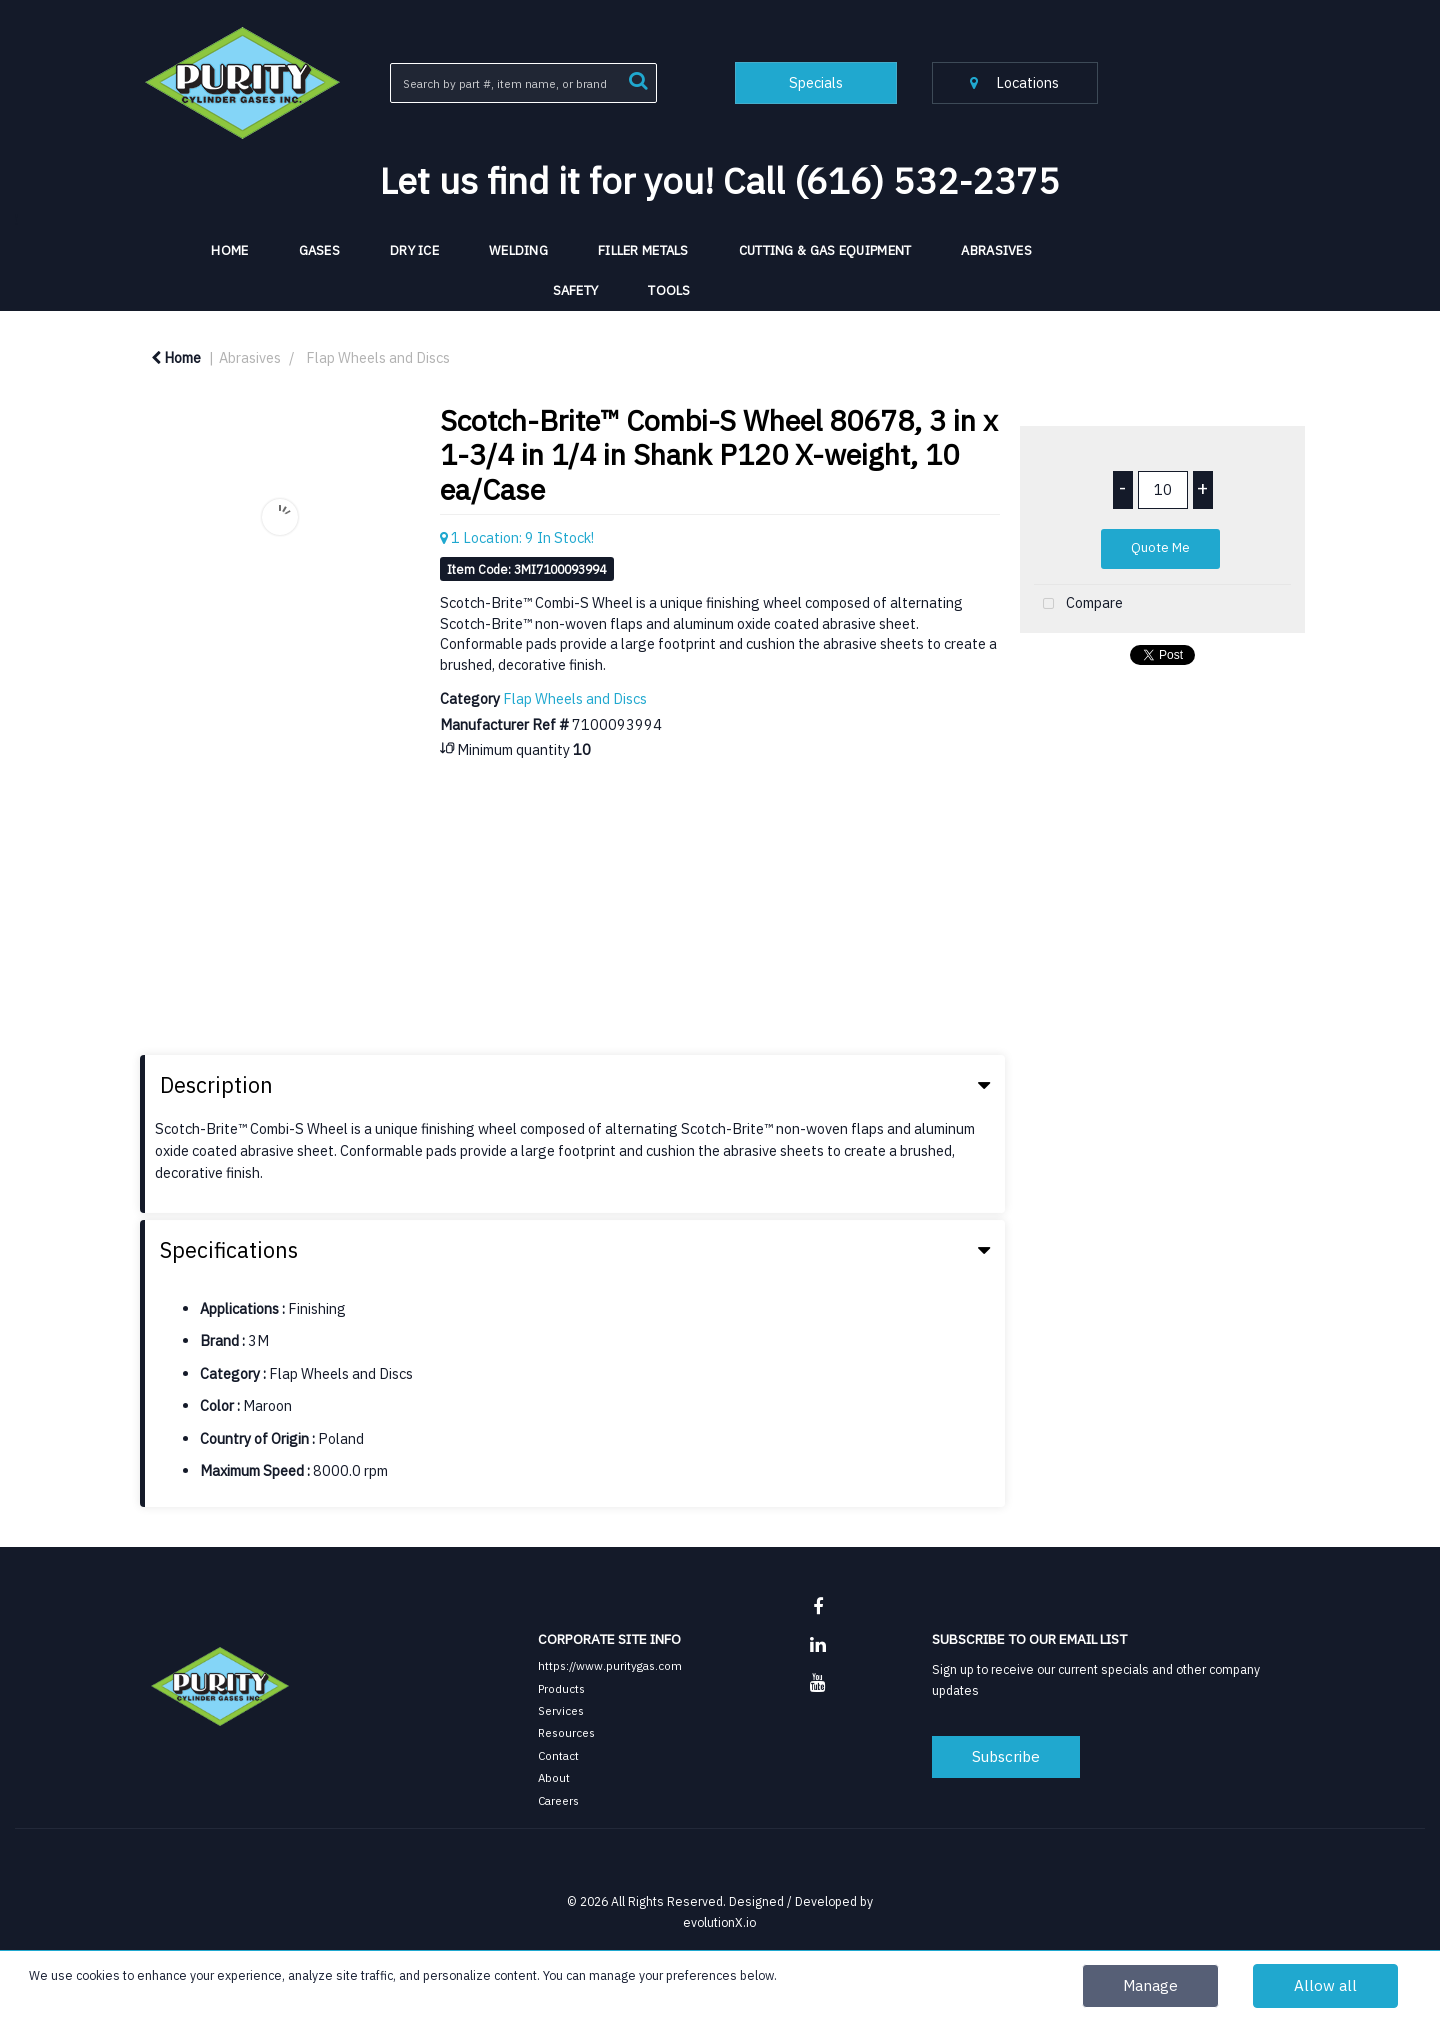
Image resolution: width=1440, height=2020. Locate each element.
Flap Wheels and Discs (378, 357)
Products (561, 1688)
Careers (558, 1800)
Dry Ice (414, 250)
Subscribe (1006, 1756)
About (554, 1777)
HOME (229, 250)
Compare (1078, 604)
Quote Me (1160, 547)
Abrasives (996, 250)
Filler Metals (643, 250)
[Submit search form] (638, 78)
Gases (319, 250)
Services (561, 1710)
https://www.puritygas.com (610, 1665)
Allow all (1325, 1985)
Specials (816, 82)
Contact (558, 1755)
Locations (1014, 82)
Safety (576, 290)
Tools (669, 290)
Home (176, 357)
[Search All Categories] (523, 83)
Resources (566, 1732)
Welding (518, 250)
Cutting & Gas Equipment (825, 250)
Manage (1150, 1985)
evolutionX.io (719, 1922)
